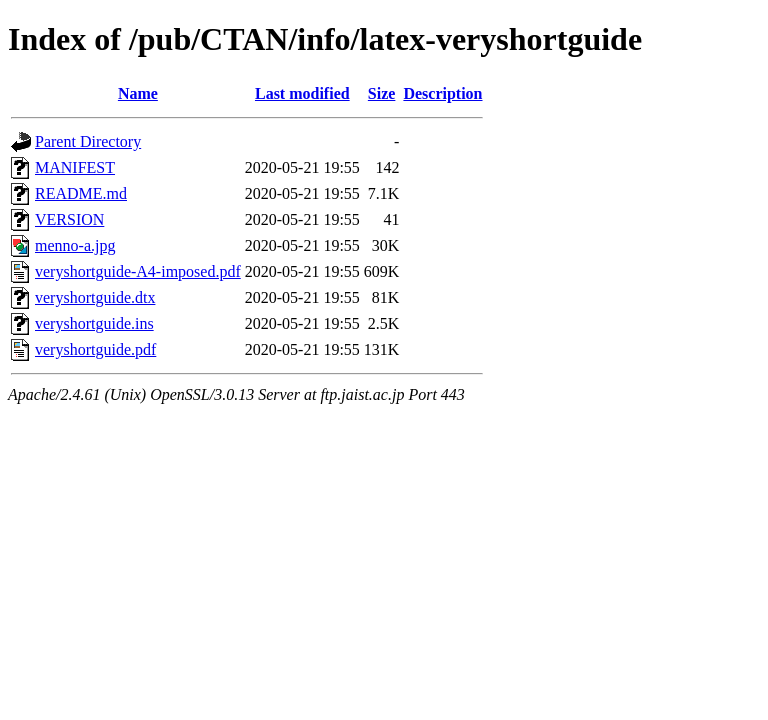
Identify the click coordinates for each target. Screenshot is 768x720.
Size (382, 93)
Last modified (302, 93)
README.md (81, 193)
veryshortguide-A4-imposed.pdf (138, 271)
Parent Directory (88, 141)
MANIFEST (75, 167)
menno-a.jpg (75, 245)
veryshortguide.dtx (95, 297)
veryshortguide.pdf (95, 349)
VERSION (69, 219)
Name (138, 93)
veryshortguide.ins (94, 323)
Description (442, 93)
